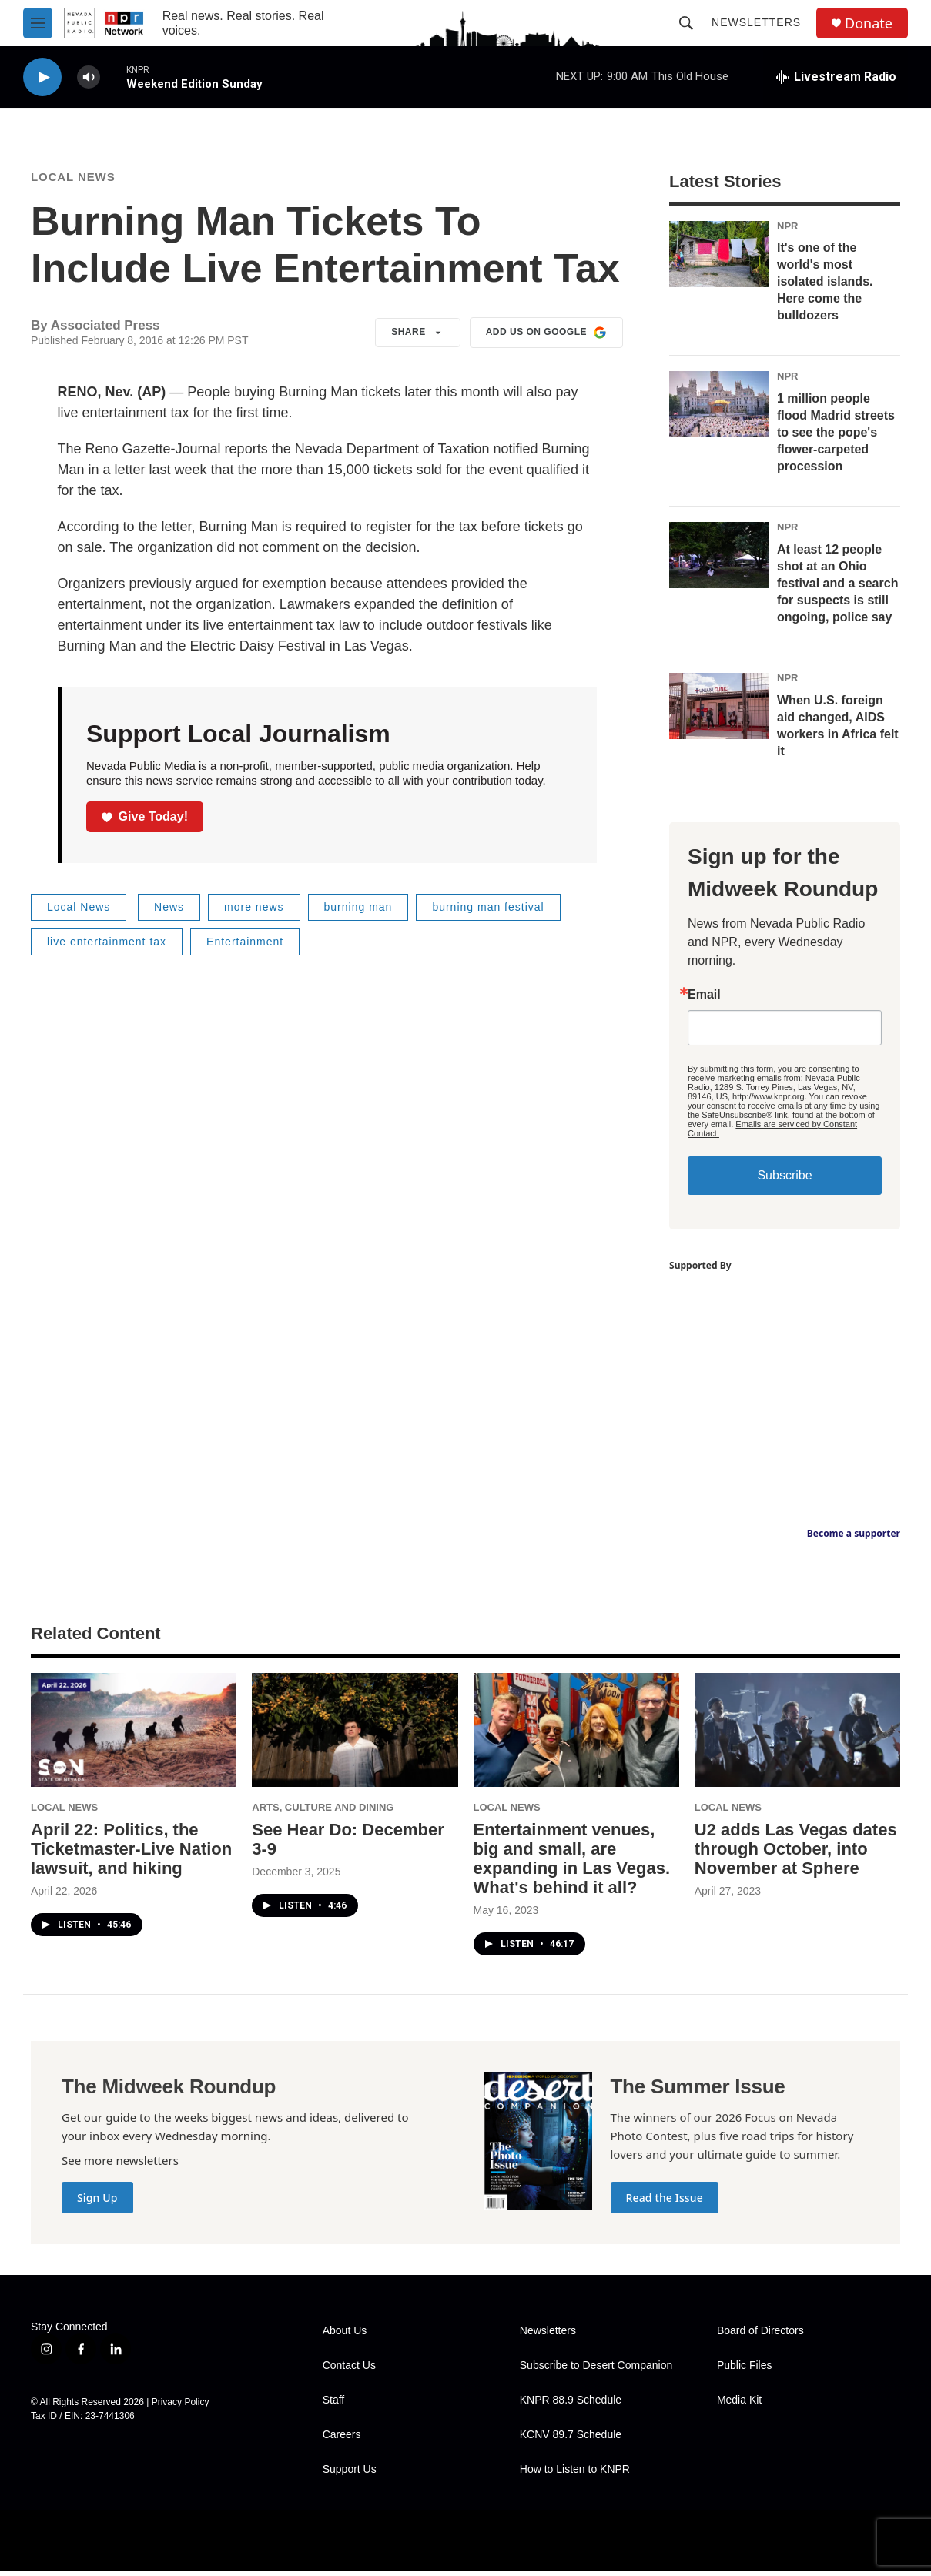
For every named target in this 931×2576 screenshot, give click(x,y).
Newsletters (756, 22)
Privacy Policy (180, 2406)
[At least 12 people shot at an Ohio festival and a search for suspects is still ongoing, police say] (719, 560)
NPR (787, 230)
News (169, 911)
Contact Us (349, 2370)
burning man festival (488, 911)
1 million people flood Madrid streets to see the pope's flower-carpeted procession (836, 436)
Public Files (744, 2370)
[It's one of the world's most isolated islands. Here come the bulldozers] (719, 259)
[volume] (88, 77)
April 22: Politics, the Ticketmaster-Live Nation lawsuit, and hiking (131, 1853)
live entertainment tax (106, 946)
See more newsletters (120, 2165)
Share (417, 337)
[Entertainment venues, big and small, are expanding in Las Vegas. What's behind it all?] (576, 1735)
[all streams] (835, 77)
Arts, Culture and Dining (322, 1812)
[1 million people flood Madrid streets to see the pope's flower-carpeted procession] (719, 409)
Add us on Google (546, 337)
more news (253, 911)
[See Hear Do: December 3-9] (354, 1735)
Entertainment (244, 946)
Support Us (350, 2474)
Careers (342, 2439)
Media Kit (739, 2404)
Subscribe (784, 1179)
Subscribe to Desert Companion (596, 2370)
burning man (358, 911)
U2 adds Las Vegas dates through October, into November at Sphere (796, 1853)
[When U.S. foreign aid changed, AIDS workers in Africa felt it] (719, 710)
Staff (334, 2404)
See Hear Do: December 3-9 (348, 1844)
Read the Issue (664, 2202)
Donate (868, 23)
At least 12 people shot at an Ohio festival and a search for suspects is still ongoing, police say (837, 587)
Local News (73, 181)
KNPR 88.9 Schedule (570, 2404)
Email (704, 999)
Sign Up (97, 2202)
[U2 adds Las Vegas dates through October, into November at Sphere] (797, 1735)
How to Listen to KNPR (575, 2474)
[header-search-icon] (686, 23)
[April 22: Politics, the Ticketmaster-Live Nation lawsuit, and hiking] (133, 1735)
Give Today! (145, 821)
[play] (42, 77)
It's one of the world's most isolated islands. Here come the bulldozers (824, 286)
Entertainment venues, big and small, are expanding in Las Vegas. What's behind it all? (572, 1863)
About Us (345, 2335)
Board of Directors (760, 2335)
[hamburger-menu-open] (37, 23)
